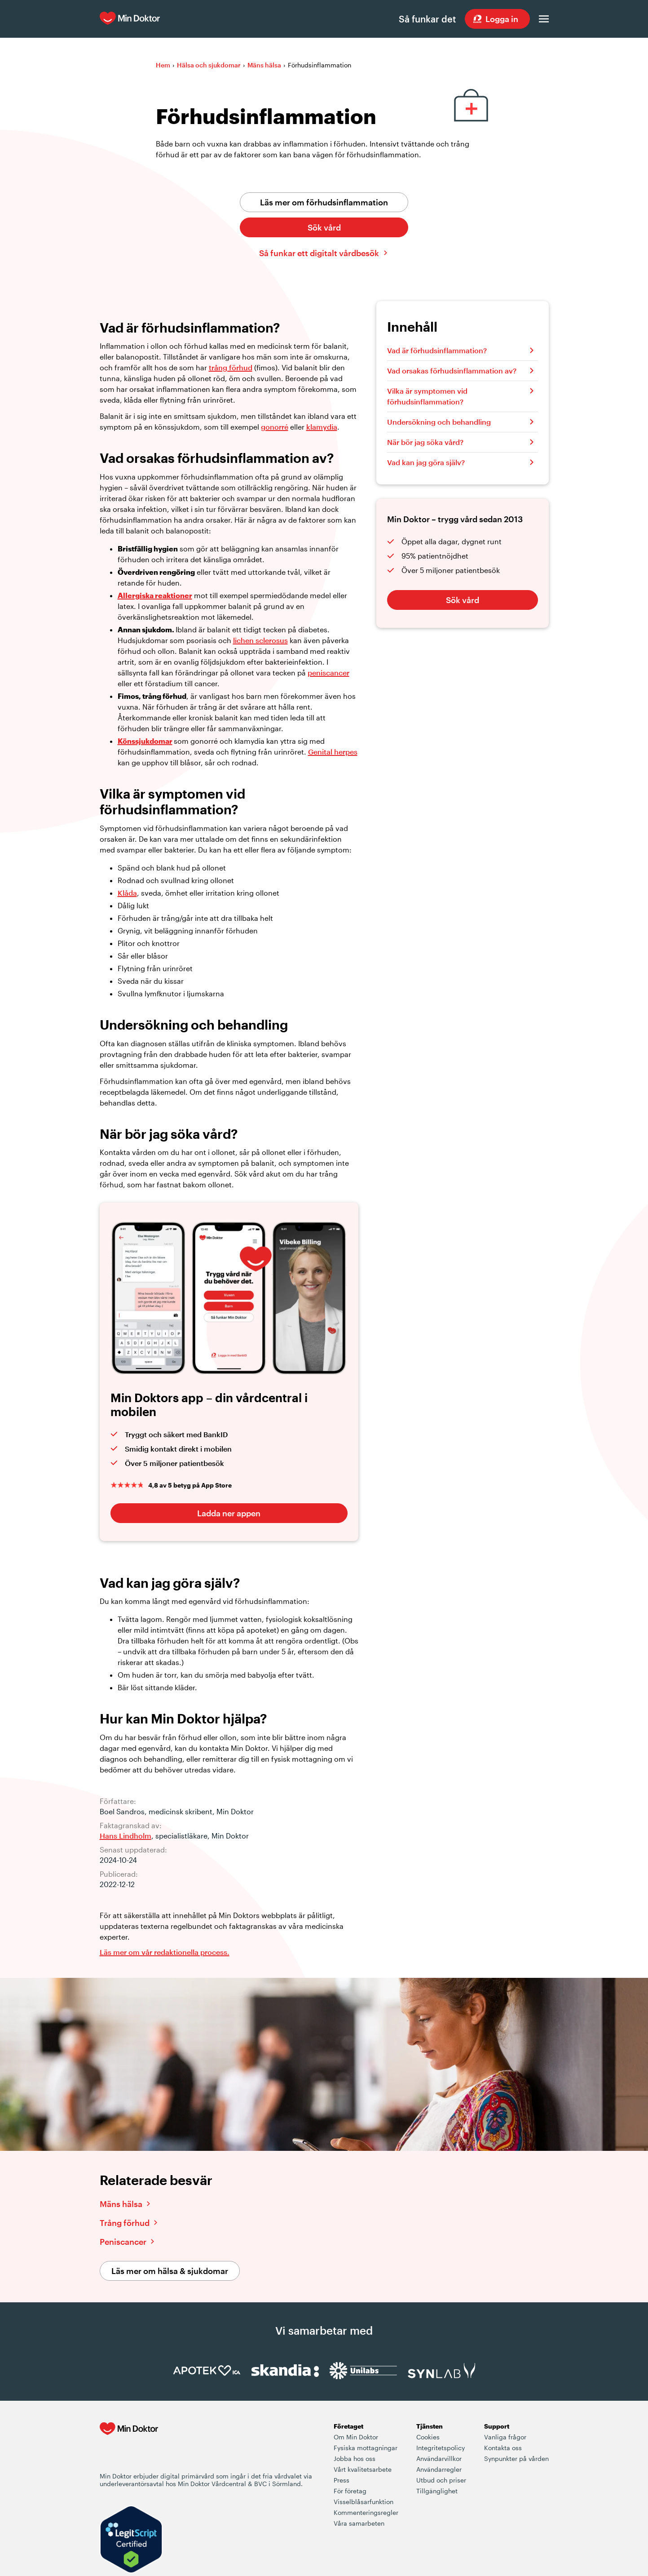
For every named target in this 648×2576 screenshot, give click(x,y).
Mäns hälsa (264, 65)
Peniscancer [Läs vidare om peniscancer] (123, 2242)
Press (341, 2480)
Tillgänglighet (437, 2491)
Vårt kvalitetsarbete (363, 2469)
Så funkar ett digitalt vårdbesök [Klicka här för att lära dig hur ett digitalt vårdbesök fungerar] (319, 253)
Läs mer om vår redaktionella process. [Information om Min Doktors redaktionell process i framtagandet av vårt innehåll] (164, 1952)
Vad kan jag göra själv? (426, 462)
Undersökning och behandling (439, 421)
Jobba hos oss (354, 2458)
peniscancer (328, 672)
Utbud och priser (441, 2480)
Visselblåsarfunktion (363, 2501)
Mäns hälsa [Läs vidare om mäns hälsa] (121, 2204)
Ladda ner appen (228, 1513)
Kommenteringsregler (366, 2512)
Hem (163, 65)
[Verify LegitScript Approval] (131, 2540)
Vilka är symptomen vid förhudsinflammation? (427, 396)
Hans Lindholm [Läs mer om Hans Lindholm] (125, 1835)
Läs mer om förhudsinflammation (324, 202)
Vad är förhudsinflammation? (437, 350)
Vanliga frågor (505, 2437)
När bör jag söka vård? (425, 442)
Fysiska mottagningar (365, 2448)
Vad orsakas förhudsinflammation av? (451, 370)
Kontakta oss (503, 2448)
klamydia (321, 426)
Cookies (428, 2437)
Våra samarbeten (359, 2523)
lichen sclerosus (260, 640)
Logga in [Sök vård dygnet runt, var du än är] (501, 19)
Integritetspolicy (440, 2448)
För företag (350, 2491)
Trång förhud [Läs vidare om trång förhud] (125, 2223)
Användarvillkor (439, 2458)
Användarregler (439, 2469)
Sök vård (324, 227)
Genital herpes (332, 751)
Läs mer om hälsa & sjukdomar (169, 2271)
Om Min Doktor (356, 2437)
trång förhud (230, 367)
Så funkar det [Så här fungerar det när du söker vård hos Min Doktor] (427, 18)
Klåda (127, 892)
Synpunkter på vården (516, 2458)
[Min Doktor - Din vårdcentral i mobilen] (129, 2446)
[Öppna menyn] (544, 19)
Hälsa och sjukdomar (209, 65)
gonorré (274, 426)
